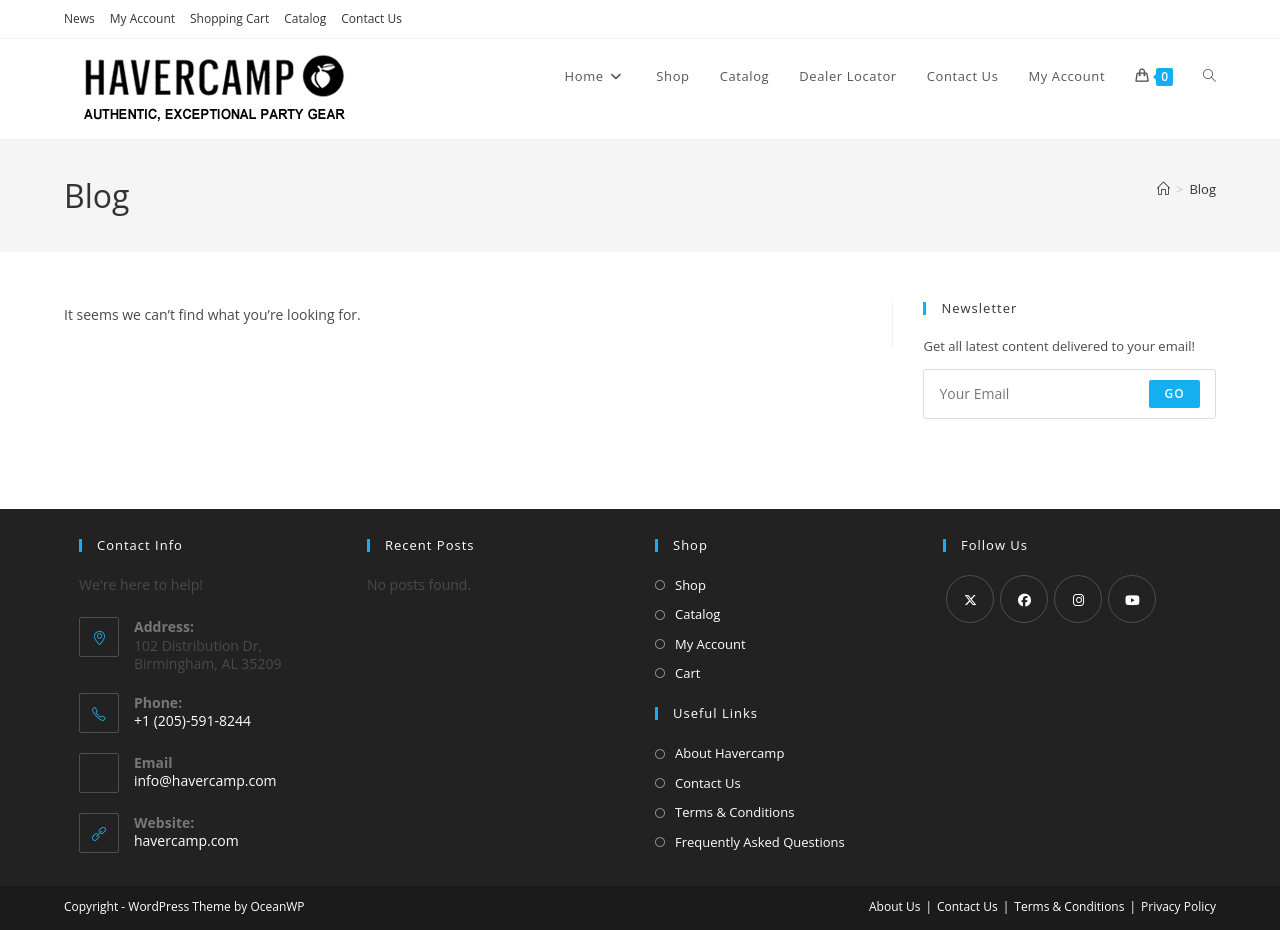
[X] (970, 599)
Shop (690, 585)
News (79, 18)
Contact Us (371, 18)
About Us (894, 906)
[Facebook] (1024, 599)
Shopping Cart (229, 18)
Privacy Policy (1178, 906)
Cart (687, 673)
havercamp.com (186, 840)
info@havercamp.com (205, 780)
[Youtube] (1132, 599)
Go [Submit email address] (1174, 393)
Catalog (305, 18)
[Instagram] (1078, 599)
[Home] (1163, 189)
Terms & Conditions (734, 812)
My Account (142, 18)
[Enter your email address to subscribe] (1069, 394)
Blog (1202, 189)
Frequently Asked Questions (760, 842)
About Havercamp (729, 753)
